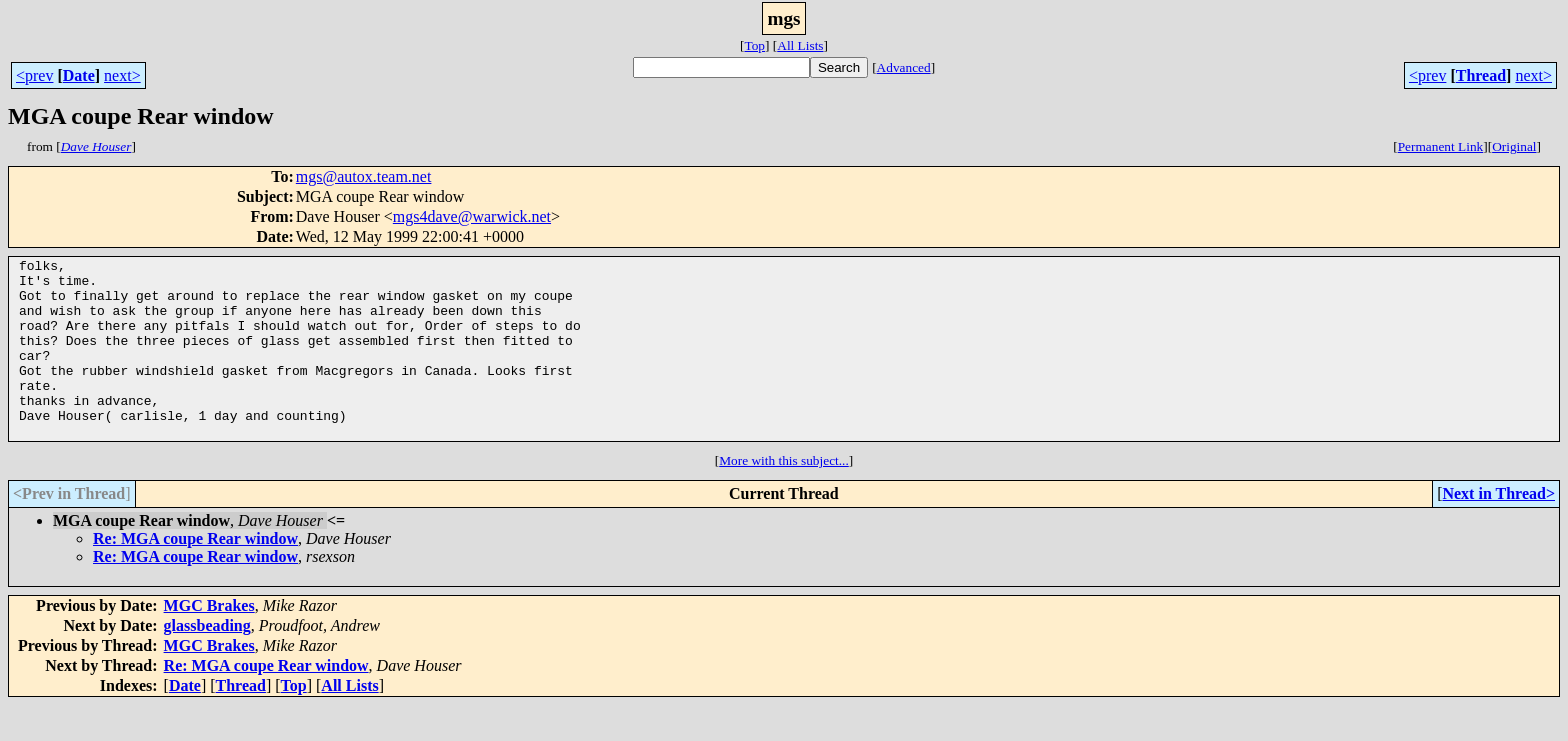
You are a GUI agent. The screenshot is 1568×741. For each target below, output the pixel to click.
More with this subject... (784, 496)
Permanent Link (1441, 146)
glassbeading (207, 661)
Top (754, 45)
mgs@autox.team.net (364, 176)
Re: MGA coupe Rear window (195, 574)
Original (1514, 146)
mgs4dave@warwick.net (472, 216)
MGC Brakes (209, 641)
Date (79, 75)
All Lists (800, 45)
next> (122, 75)
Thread (1481, 75)
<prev (34, 75)
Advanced (904, 67)
